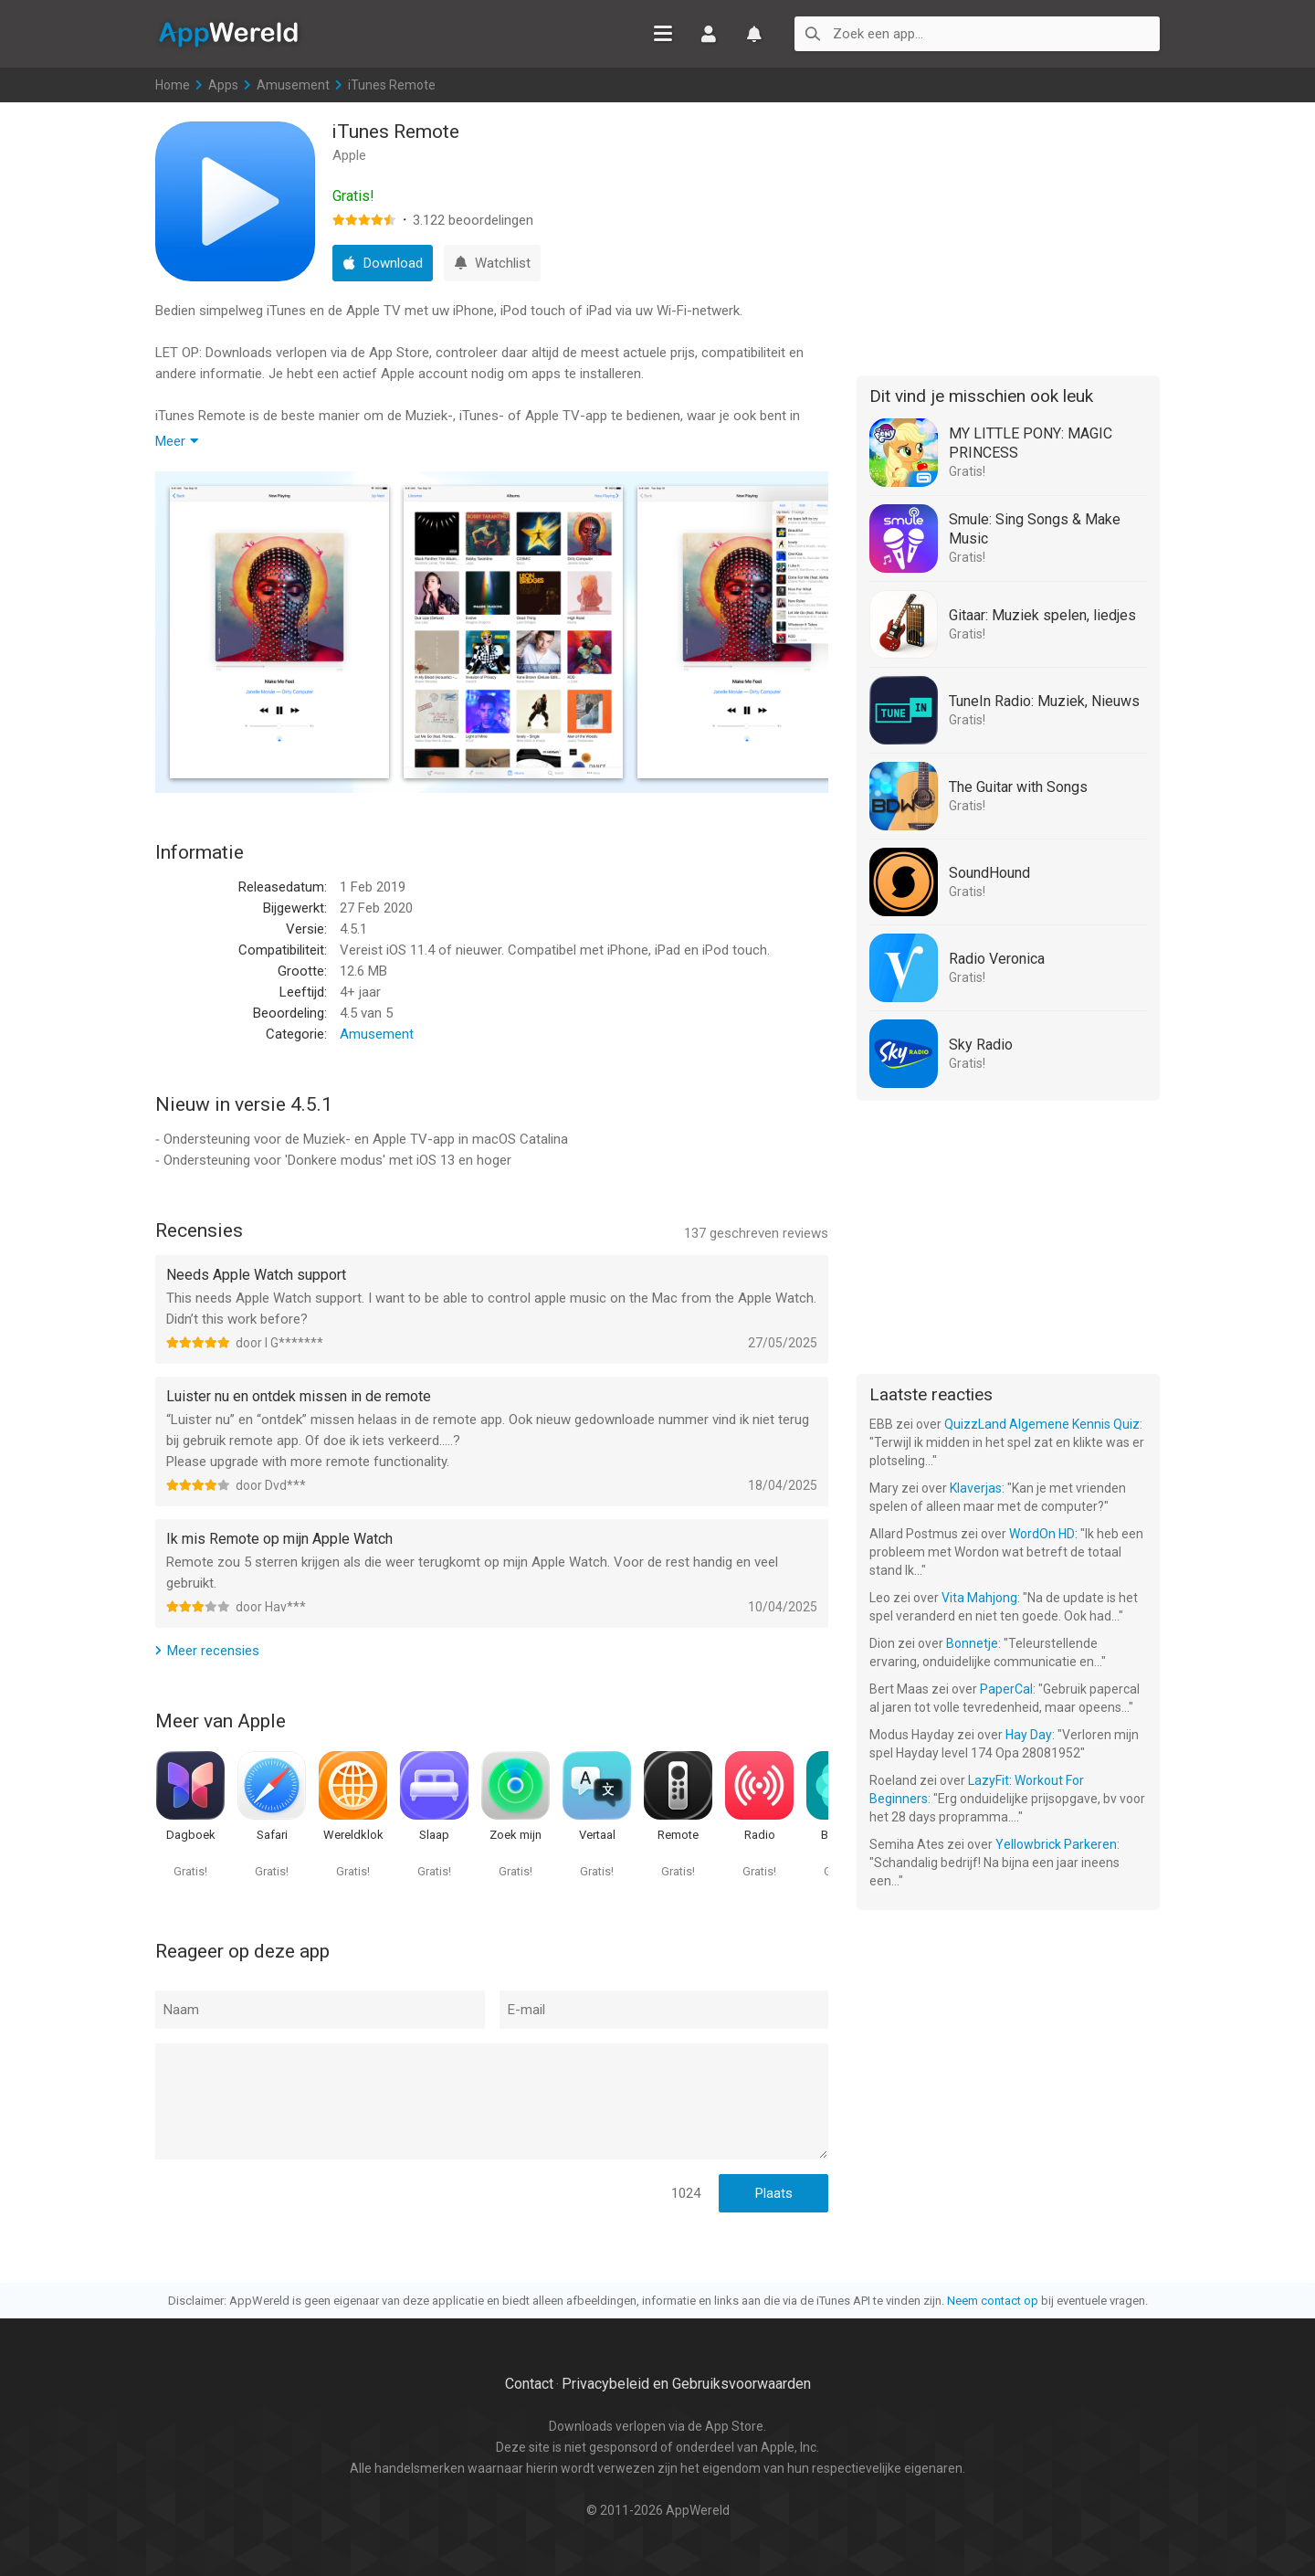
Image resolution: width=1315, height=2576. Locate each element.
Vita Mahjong (979, 1597)
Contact (529, 2383)
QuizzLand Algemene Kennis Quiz (1042, 1424)
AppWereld (228, 33)
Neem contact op (992, 2300)
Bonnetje (972, 1643)
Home (172, 85)
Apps (223, 85)
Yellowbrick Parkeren (1056, 1844)
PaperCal (1006, 1689)
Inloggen (708, 34)
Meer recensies (213, 1650)
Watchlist (754, 34)
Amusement (293, 85)
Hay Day (1028, 1734)
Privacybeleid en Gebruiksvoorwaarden (686, 2383)
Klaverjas (976, 1488)
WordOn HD (1042, 1533)
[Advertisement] (1008, 235)
